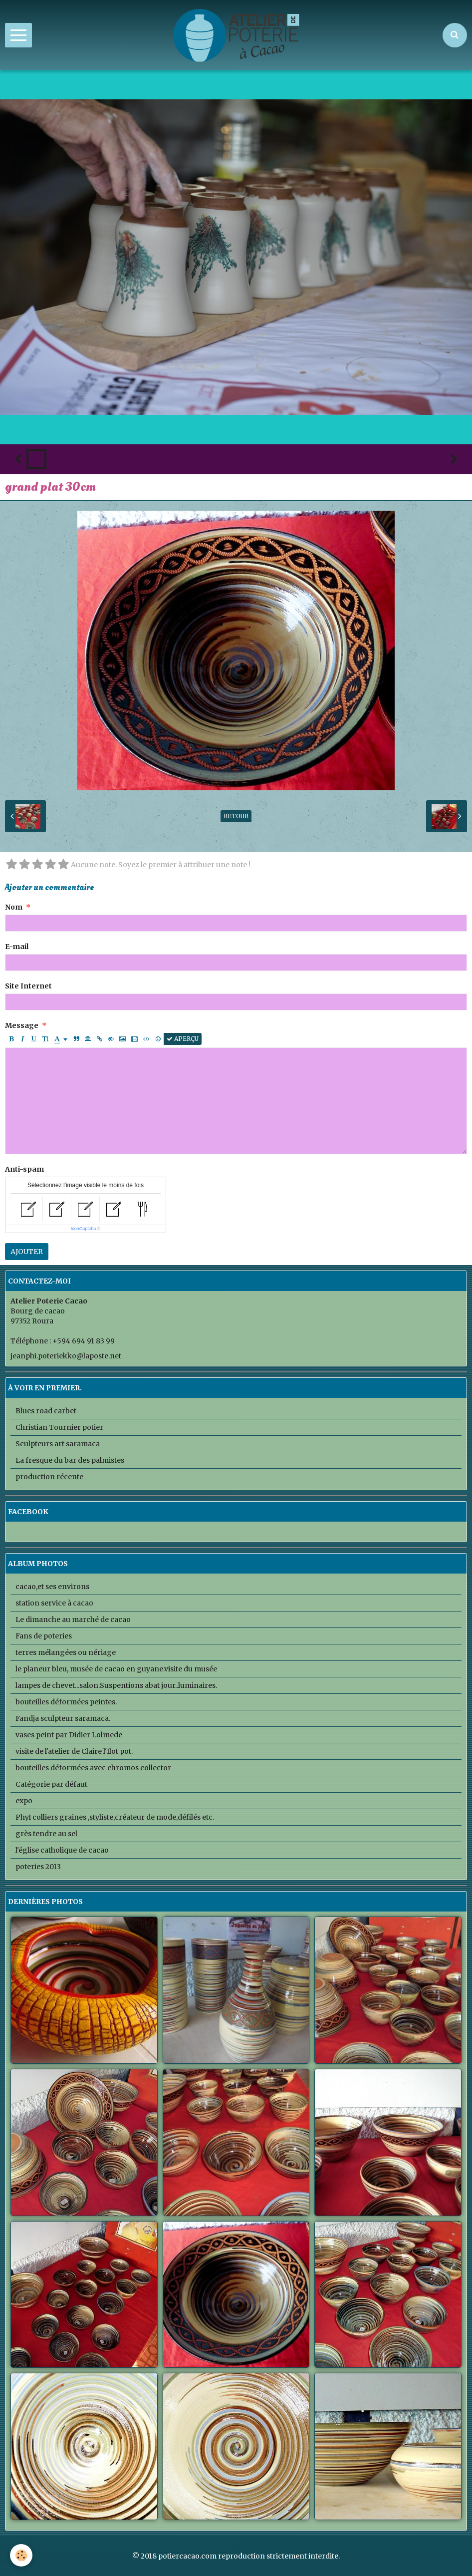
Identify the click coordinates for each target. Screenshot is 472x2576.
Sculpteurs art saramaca (57, 1443)
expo (23, 1800)
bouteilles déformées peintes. (66, 1701)
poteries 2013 (38, 1866)
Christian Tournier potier (59, 1427)
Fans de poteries (43, 1635)
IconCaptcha (83, 1228)
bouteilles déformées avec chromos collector (93, 1767)
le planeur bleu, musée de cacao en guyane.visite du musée (116, 1668)
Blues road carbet (45, 1410)
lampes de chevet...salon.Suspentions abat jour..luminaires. (116, 1685)
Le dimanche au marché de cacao (73, 1619)
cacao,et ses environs (52, 1586)
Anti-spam (24, 1169)
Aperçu (183, 1038)
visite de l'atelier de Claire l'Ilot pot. (74, 1751)
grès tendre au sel (46, 1833)
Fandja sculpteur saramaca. (62, 1718)
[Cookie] (21, 2555)
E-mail (16, 946)
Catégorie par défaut (51, 1784)
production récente (49, 1476)
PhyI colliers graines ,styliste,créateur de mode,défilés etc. (114, 1817)
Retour (236, 816)
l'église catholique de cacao (62, 1850)
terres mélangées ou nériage (65, 1652)
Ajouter (26, 1251)
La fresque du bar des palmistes (69, 1460)
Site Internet (28, 985)
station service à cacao (54, 1603)
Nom (13, 907)
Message (21, 1025)
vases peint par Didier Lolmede (68, 1734)
